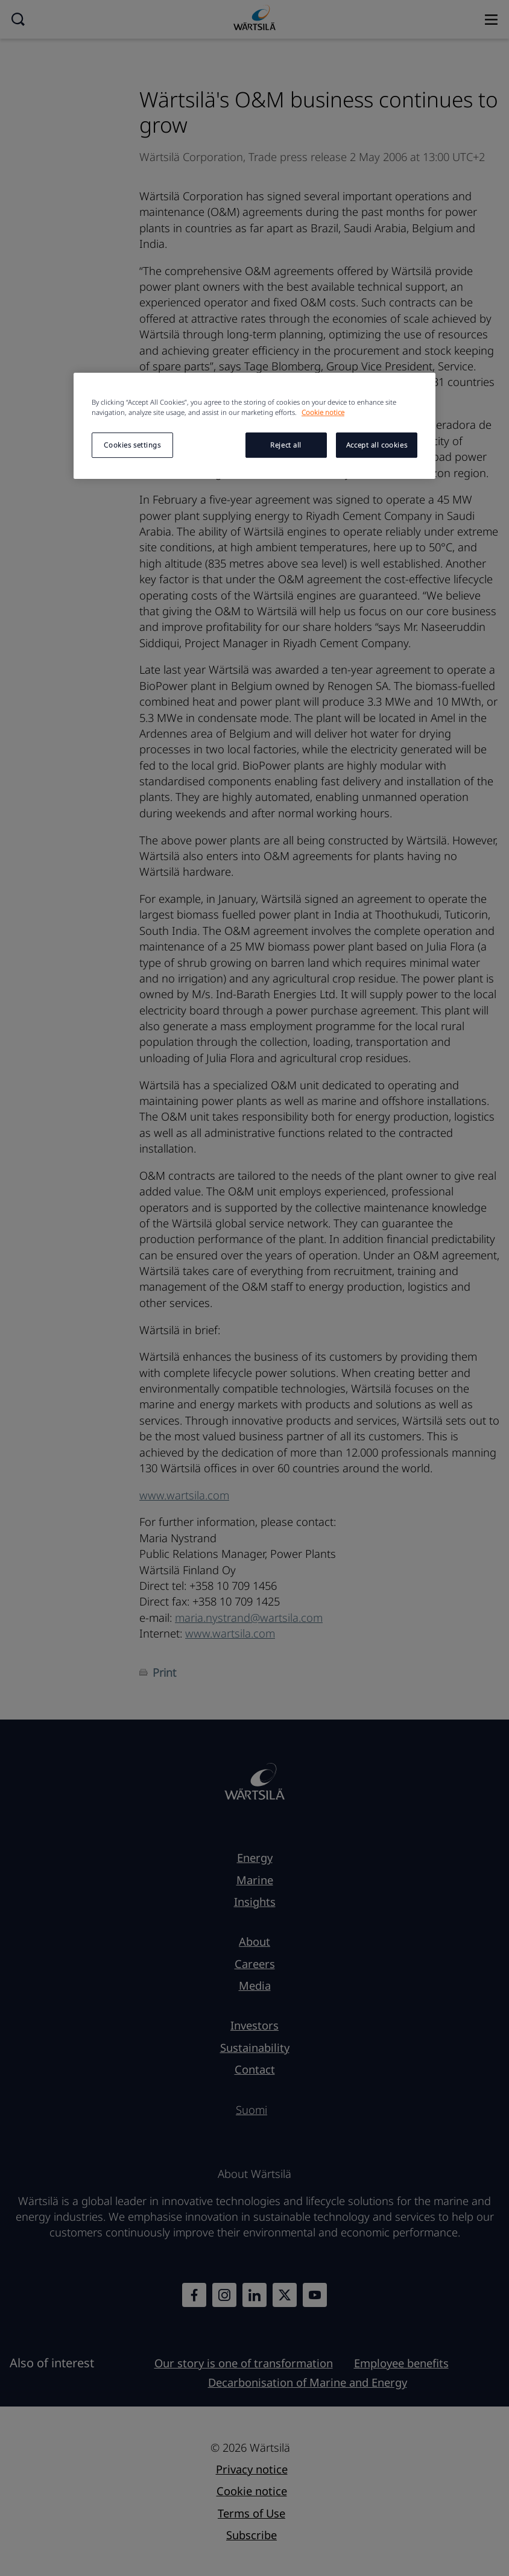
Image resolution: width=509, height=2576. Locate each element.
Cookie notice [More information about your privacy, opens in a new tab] (323, 412)
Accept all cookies (376, 444)
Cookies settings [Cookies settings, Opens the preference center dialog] (132, 444)
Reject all (286, 444)
